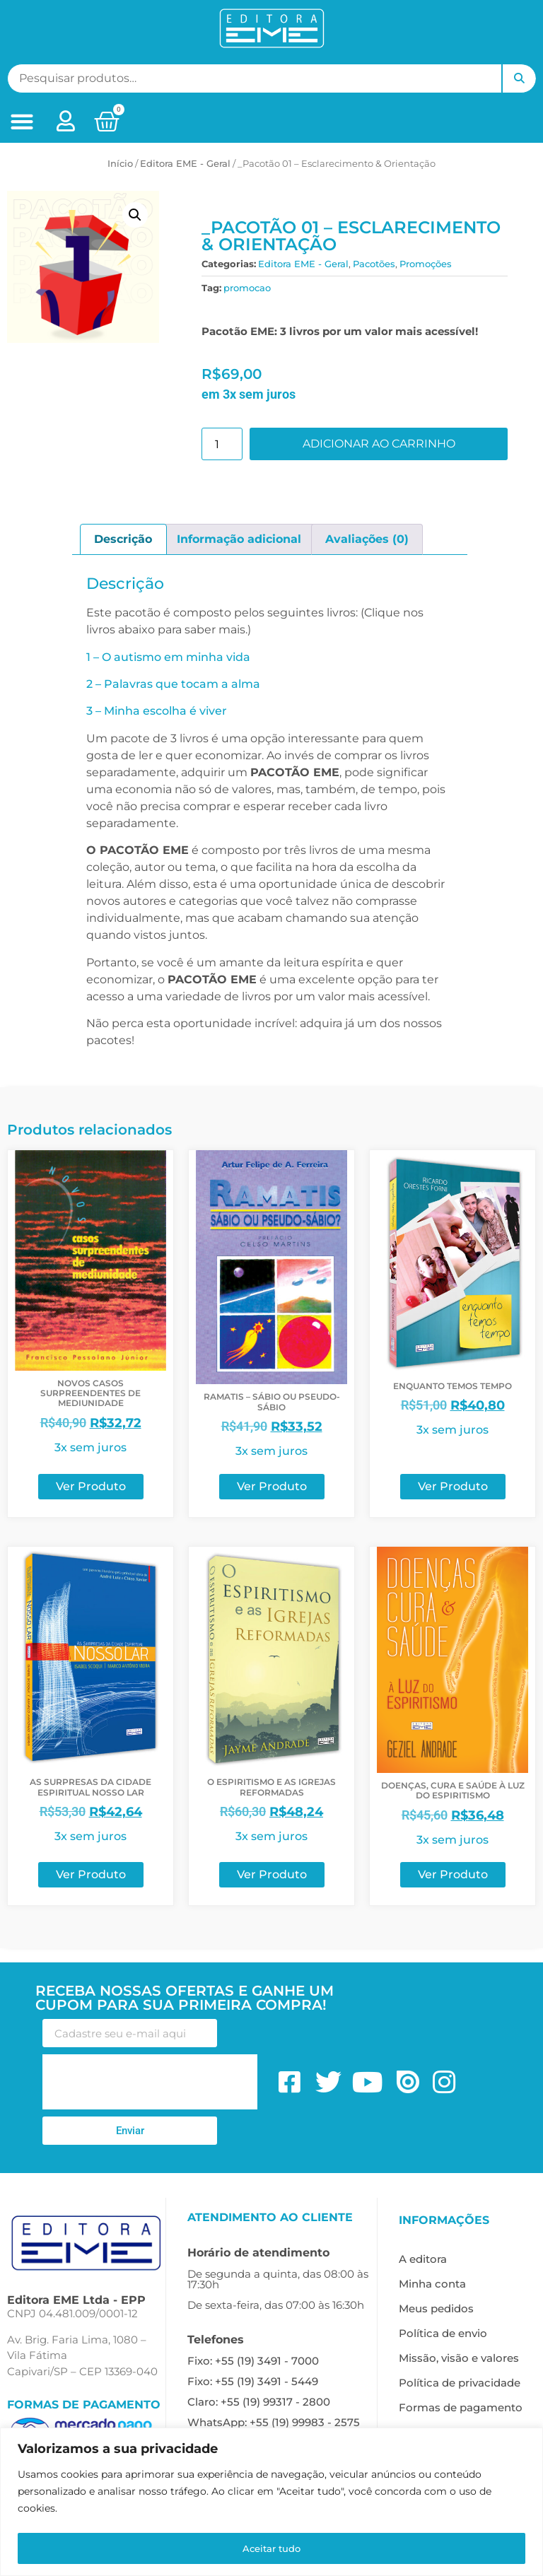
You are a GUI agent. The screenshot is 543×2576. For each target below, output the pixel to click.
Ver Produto (91, 1486)
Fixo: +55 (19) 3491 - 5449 (252, 2381)
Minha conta (432, 2283)
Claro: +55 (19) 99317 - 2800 (258, 2401)
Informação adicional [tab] (239, 539)
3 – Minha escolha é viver (156, 711)
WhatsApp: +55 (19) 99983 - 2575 (273, 2422)
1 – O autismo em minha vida (168, 657)
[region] (271, 2503)
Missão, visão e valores (459, 2358)
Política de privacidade (459, 2382)
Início (120, 163)
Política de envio (443, 2333)
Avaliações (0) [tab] (367, 539)
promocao (247, 287)
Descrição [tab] (123, 539)
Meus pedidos (436, 2308)
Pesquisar (519, 78)
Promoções (425, 263)
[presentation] (149, 2081)
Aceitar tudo (271, 2548)
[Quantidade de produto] (222, 444)
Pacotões (374, 263)
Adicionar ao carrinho (379, 443)
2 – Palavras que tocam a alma (173, 684)
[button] (22, 122)
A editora (423, 2259)
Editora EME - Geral (185, 163)
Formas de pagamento (460, 2407)
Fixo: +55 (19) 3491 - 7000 (253, 2360)
